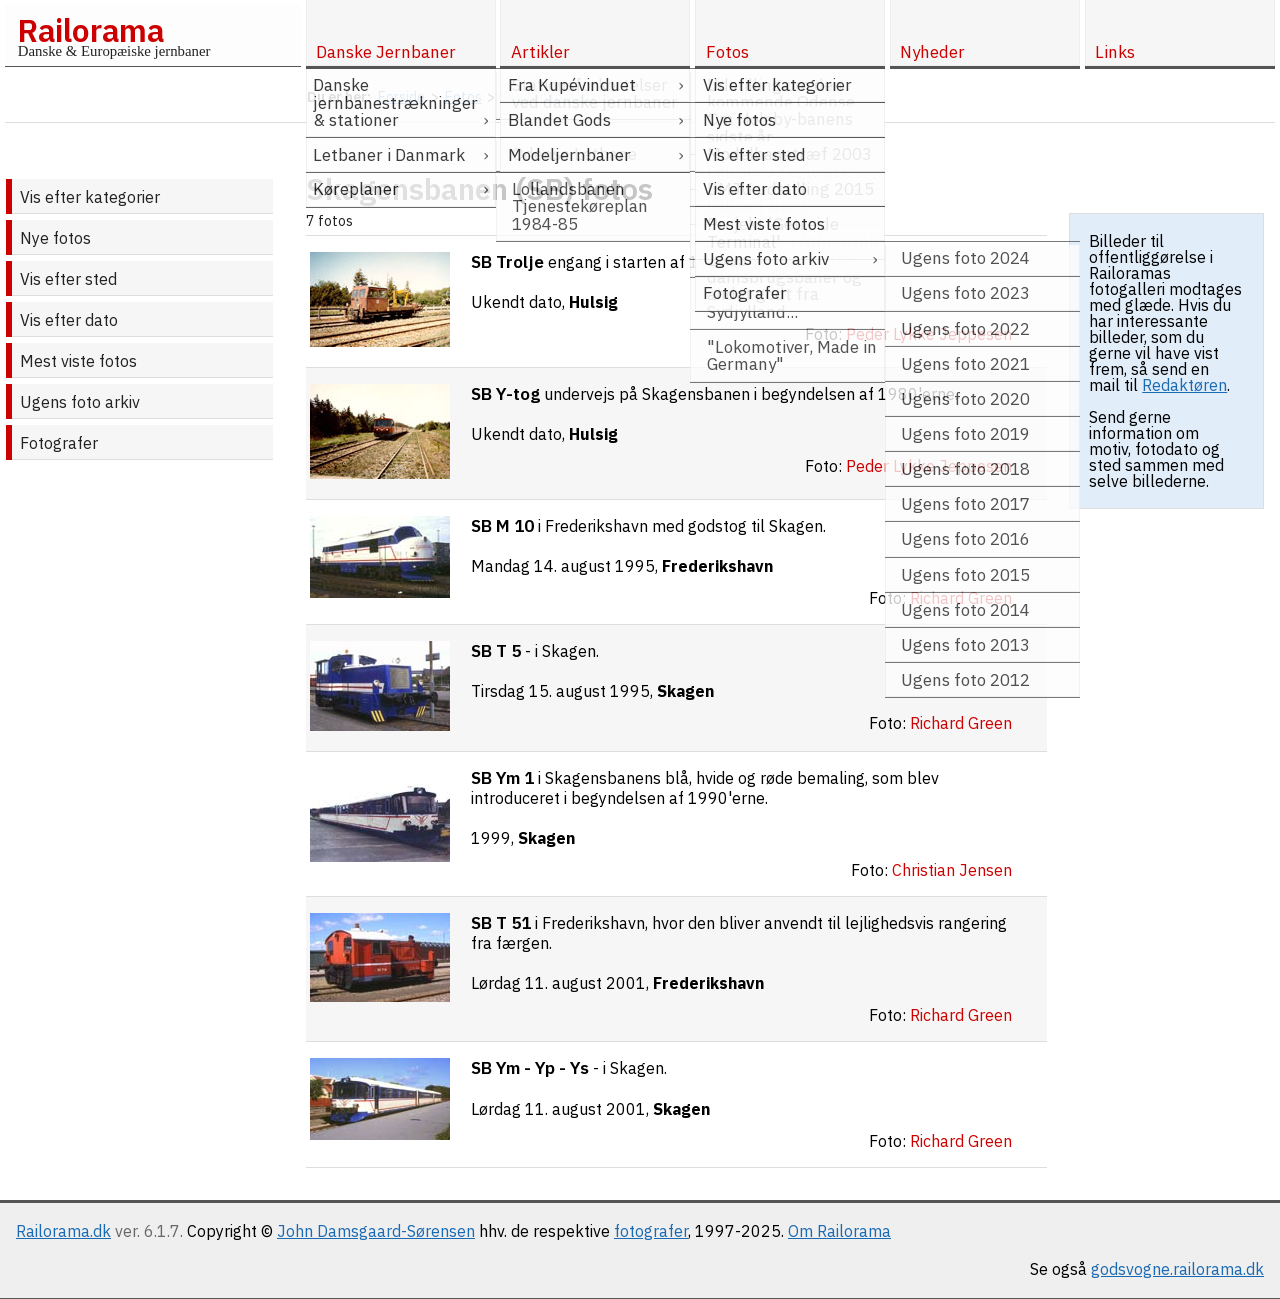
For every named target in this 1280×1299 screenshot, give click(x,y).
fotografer (651, 1231)
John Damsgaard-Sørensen (376, 1231)
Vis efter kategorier (90, 197)
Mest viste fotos (78, 361)
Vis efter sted (68, 279)
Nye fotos (55, 238)
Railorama (90, 30)
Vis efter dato (69, 320)
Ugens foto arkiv (80, 402)
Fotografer (59, 443)
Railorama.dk (63, 1231)
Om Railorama (839, 1231)
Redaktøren (1184, 385)
